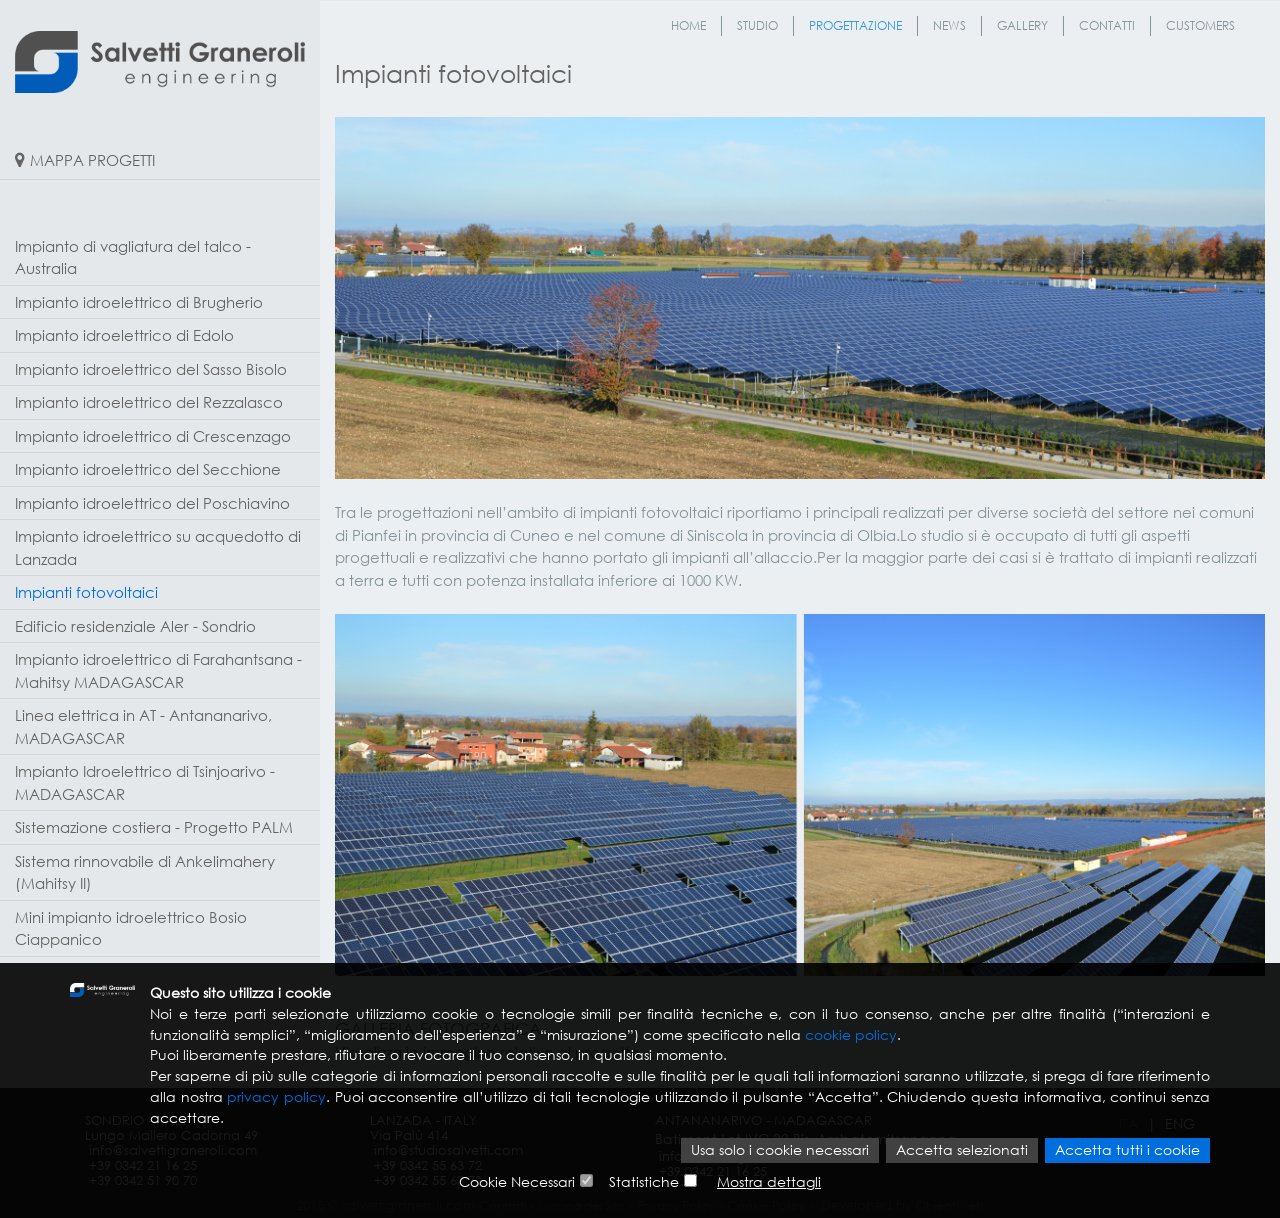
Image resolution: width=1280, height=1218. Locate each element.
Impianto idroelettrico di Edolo (124, 335)
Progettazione (855, 25)
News (949, 25)
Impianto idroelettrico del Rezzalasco (149, 402)
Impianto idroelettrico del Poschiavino (152, 503)
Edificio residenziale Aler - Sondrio (135, 626)
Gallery (1022, 25)
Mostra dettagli (769, 1182)
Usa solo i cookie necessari (780, 1151)
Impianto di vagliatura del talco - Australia (133, 257)
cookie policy (851, 1034)
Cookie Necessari (517, 1182)
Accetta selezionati (962, 1151)
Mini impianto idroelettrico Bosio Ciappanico (131, 928)
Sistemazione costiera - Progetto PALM (154, 827)
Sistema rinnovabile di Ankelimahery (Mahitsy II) (145, 872)
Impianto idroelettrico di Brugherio (139, 302)
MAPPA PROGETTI (92, 160)
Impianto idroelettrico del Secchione (148, 469)
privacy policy (276, 1097)
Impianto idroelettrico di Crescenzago (153, 436)
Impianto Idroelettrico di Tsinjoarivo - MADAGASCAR (145, 782)
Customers (1200, 25)
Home (688, 25)
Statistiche (644, 1182)
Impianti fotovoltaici (86, 592)
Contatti (1107, 25)
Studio (757, 25)
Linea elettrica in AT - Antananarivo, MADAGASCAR (143, 726)
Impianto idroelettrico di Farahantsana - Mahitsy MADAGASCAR (158, 670)
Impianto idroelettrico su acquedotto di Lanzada (158, 547)
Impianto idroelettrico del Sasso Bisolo (151, 369)
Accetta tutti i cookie (1127, 1151)
